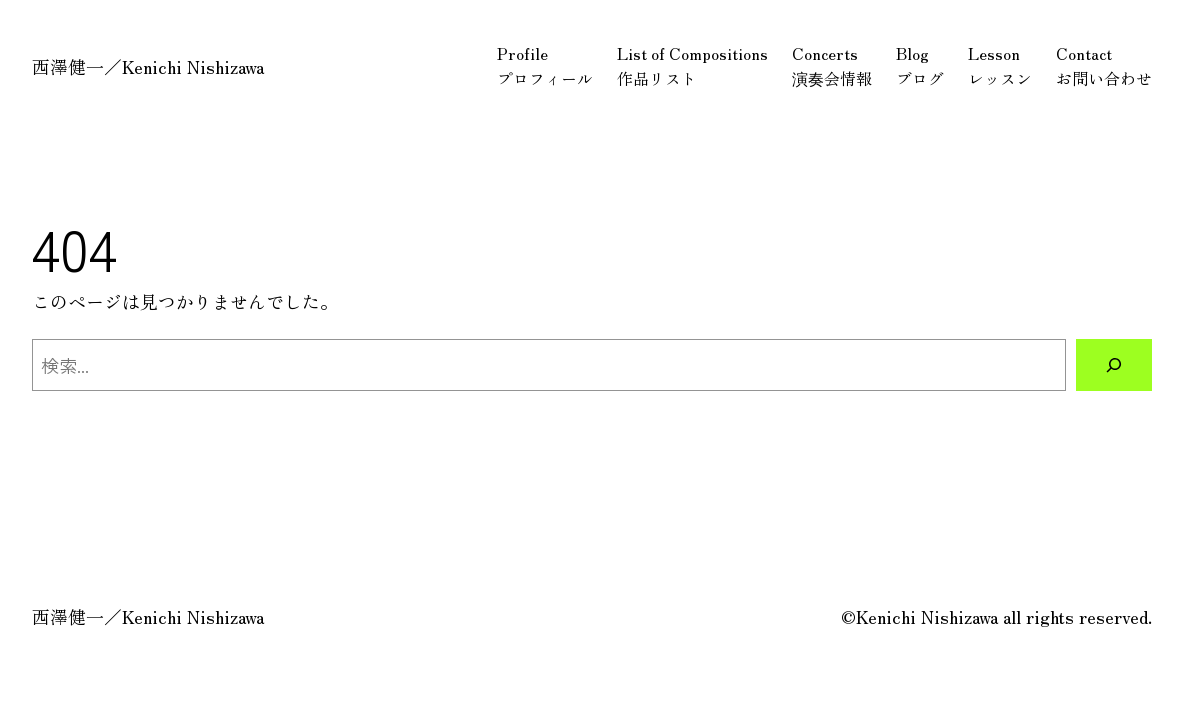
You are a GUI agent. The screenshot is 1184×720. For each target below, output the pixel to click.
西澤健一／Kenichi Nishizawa (148, 66)
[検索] (1114, 365)
